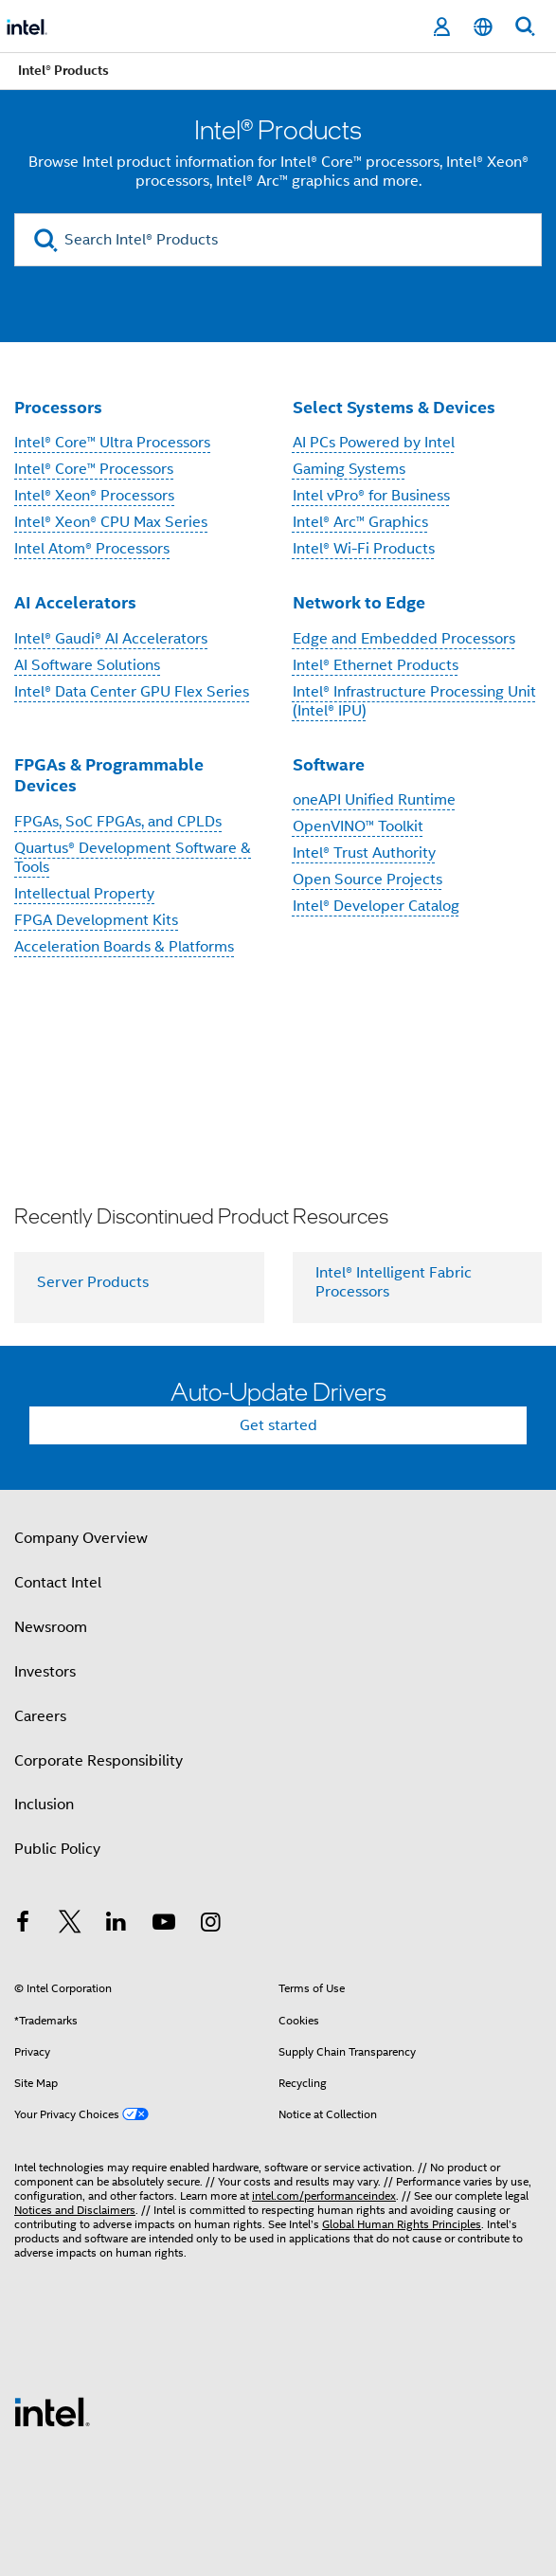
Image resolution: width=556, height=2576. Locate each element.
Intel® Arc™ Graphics (360, 522)
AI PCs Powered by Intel (374, 442)
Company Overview (81, 1538)
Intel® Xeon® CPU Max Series (110, 522)
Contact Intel (57, 1582)
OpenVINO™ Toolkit (358, 826)
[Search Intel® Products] (278, 239)
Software (329, 764)
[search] (46, 240)
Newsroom (50, 1627)
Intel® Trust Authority (364, 853)
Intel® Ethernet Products (375, 665)
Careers (40, 1716)
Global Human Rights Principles (401, 2224)
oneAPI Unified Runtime (374, 799)
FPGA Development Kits (96, 920)
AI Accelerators (75, 602)
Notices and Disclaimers (74, 2210)
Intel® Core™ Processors (93, 469)
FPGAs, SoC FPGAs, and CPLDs (118, 821)
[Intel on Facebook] (23, 1925)
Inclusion (44, 1804)
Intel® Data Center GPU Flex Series (131, 691)
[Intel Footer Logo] (52, 2411)
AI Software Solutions (87, 665)
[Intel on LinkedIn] (116, 1925)
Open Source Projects (367, 879)
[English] (483, 27)
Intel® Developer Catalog (376, 906)
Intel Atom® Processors (92, 548)
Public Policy (57, 1849)
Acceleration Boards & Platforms (124, 946)
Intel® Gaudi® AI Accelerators (110, 638)
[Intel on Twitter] (70, 1925)
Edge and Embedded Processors (404, 638)
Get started (278, 1425)
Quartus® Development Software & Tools (132, 858)
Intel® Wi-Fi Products (364, 548)
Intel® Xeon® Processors (94, 495)
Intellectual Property (84, 893)
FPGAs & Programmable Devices (109, 775)
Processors (58, 407)
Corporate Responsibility (98, 1760)
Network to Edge (359, 602)
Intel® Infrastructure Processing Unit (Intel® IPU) (414, 701)
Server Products (93, 1282)
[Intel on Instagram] (210, 1925)
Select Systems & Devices (394, 407)
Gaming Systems (349, 469)
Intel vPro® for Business (371, 495)
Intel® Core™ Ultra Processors (112, 442)
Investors (45, 1671)
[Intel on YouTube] (164, 1925)
